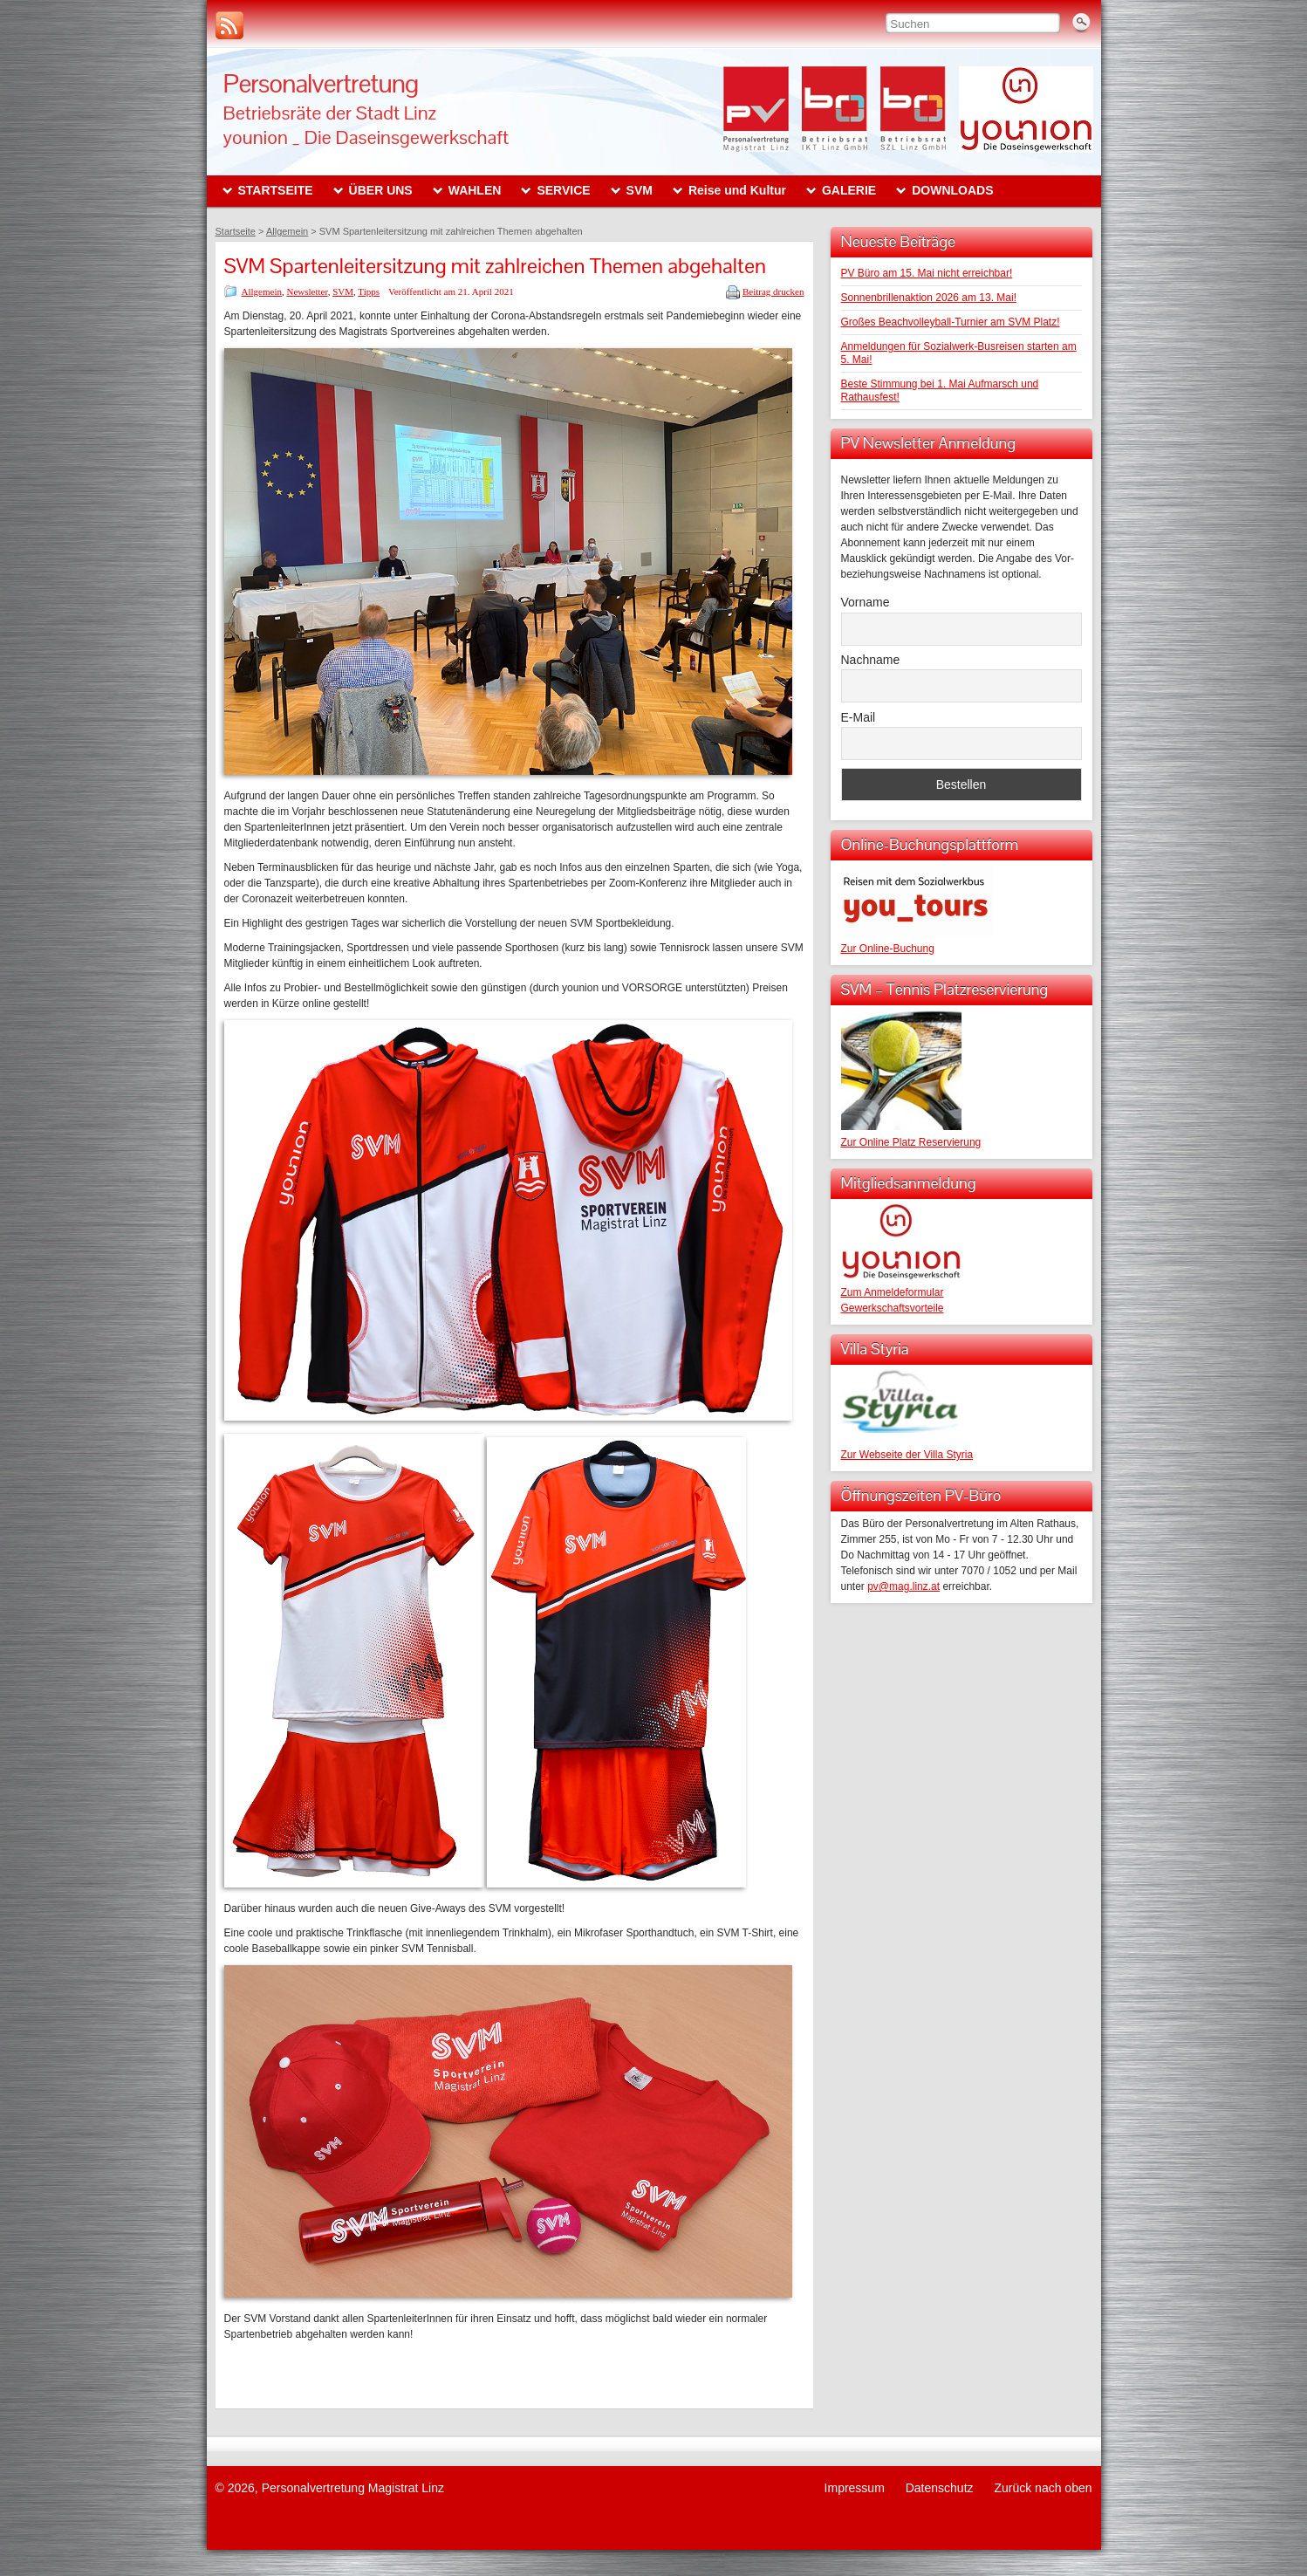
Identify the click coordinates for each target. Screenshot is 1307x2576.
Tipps (369, 291)
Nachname (870, 660)
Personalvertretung (321, 83)
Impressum (855, 2488)
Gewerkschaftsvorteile (892, 1308)
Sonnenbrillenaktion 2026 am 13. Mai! (928, 297)
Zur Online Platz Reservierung (911, 1142)
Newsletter (306, 291)
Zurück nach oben (1042, 2488)
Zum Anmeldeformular (892, 1292)
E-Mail (858, 717)
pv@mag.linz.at (903, 1586)
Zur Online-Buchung (887, 948)
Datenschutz (940, 2488)
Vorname (865, 602)
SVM (342, 291)
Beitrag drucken (773, 291)
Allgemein (262, 291)
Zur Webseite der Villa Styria (907, 1455)
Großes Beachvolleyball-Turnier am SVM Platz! (950, 322)
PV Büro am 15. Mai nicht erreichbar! (927, 273)
